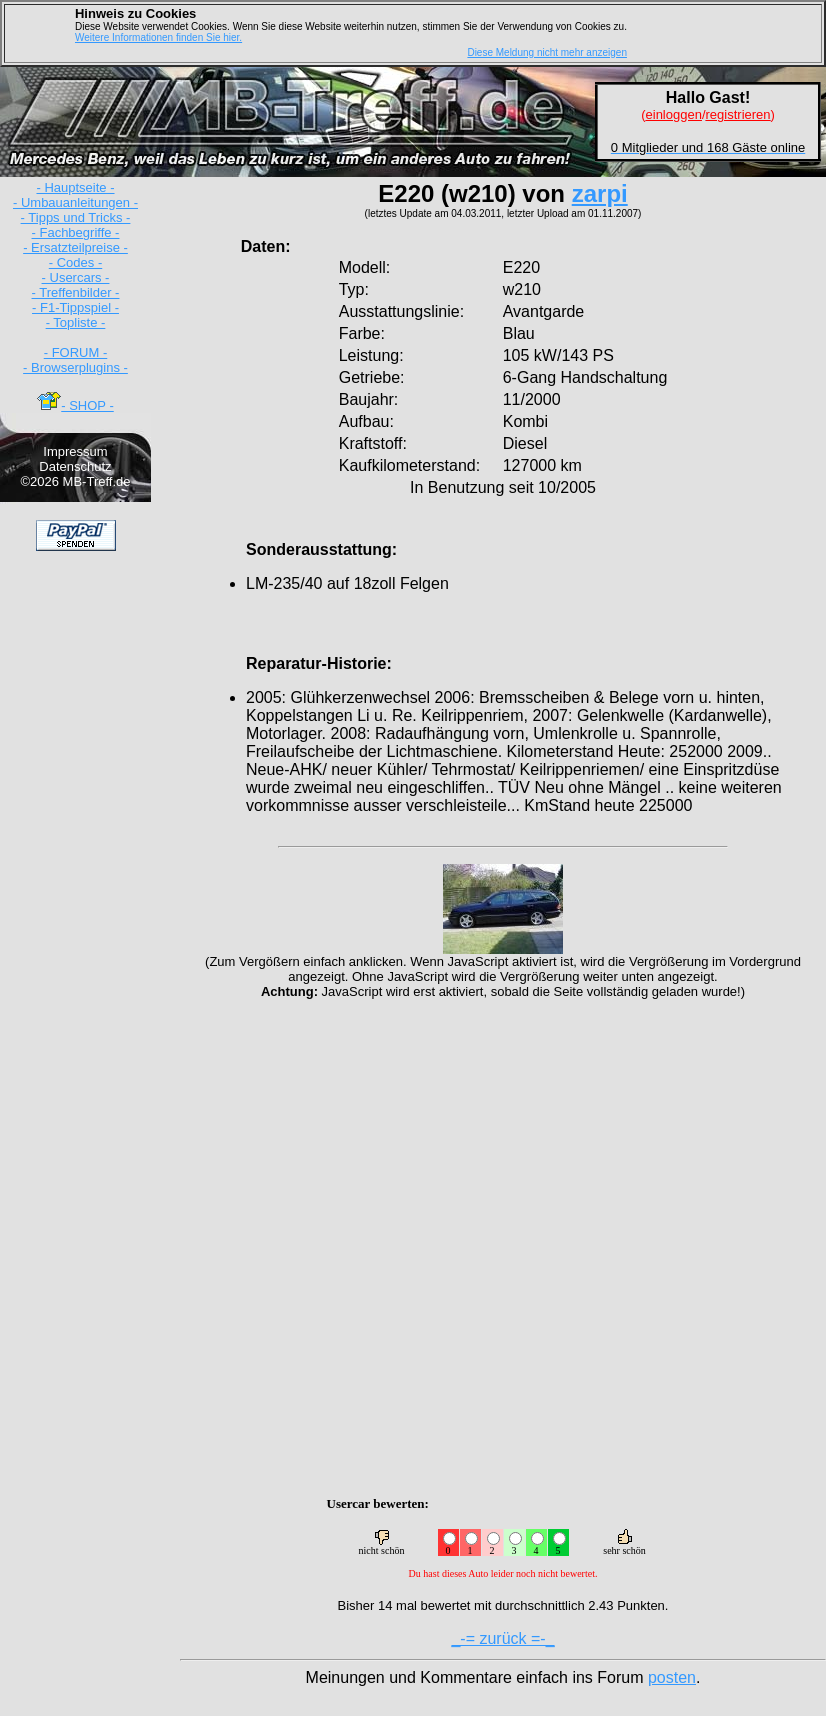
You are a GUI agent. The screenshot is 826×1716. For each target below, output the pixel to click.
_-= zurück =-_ (502, 1638)
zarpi (600, 193)
